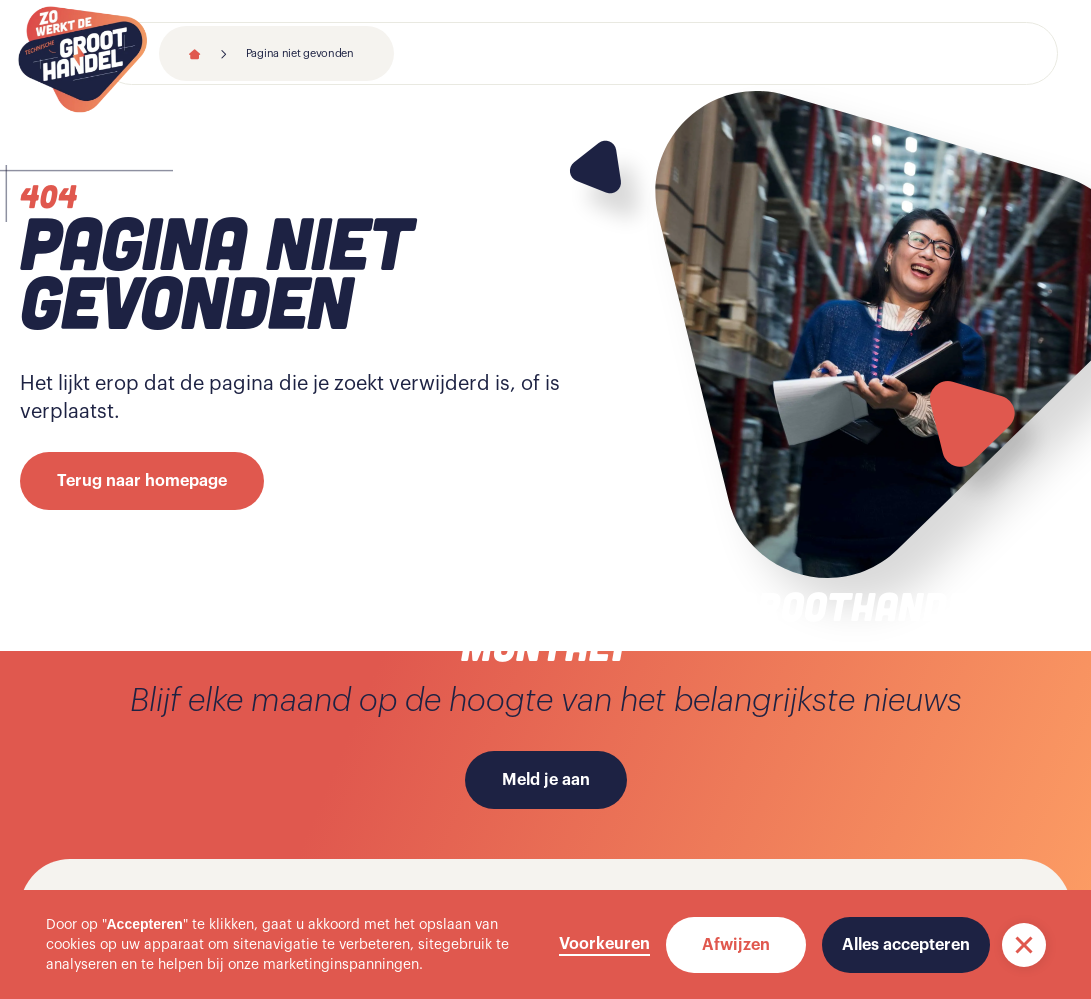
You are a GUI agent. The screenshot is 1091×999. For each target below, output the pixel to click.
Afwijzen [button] (736, 945)
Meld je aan (546, 780)
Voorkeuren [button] (604, 944)
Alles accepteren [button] (906, 945)
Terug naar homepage (142, 481)
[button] (1024, 945)
